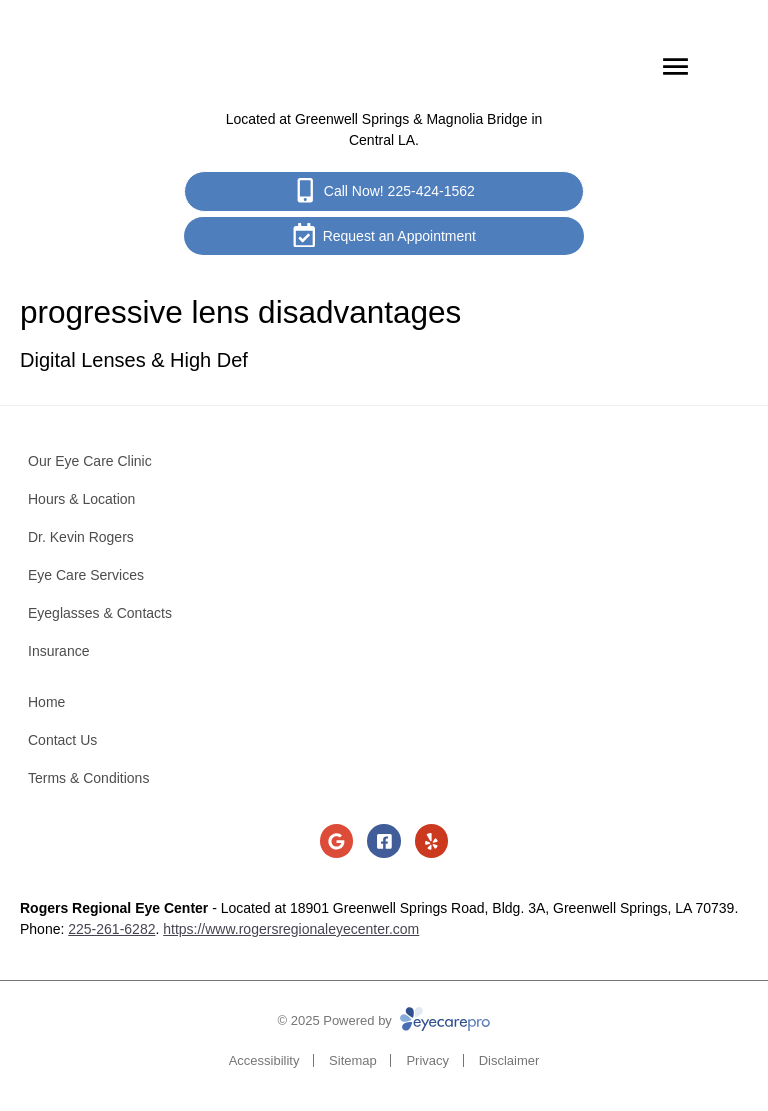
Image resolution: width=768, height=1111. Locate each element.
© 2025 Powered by (384, 1020)
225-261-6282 (111, 929)
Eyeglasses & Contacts (100, 613)
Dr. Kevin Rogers (81, 537)
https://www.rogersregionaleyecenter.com (291, 929)
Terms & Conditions (88, 778)
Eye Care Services (86, 575)
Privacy (427, 1060)
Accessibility (264, 1060)
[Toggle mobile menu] (675, 66)
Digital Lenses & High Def (134, 360)
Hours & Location (81, 499)
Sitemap (353, 1060)
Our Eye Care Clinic (90, 461)
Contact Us (62, 740)
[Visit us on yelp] (432, 841)
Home (46, 702)
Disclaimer (509, 1060)
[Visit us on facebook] (384, 841)
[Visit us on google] (337, 841)
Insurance (58, 651)
